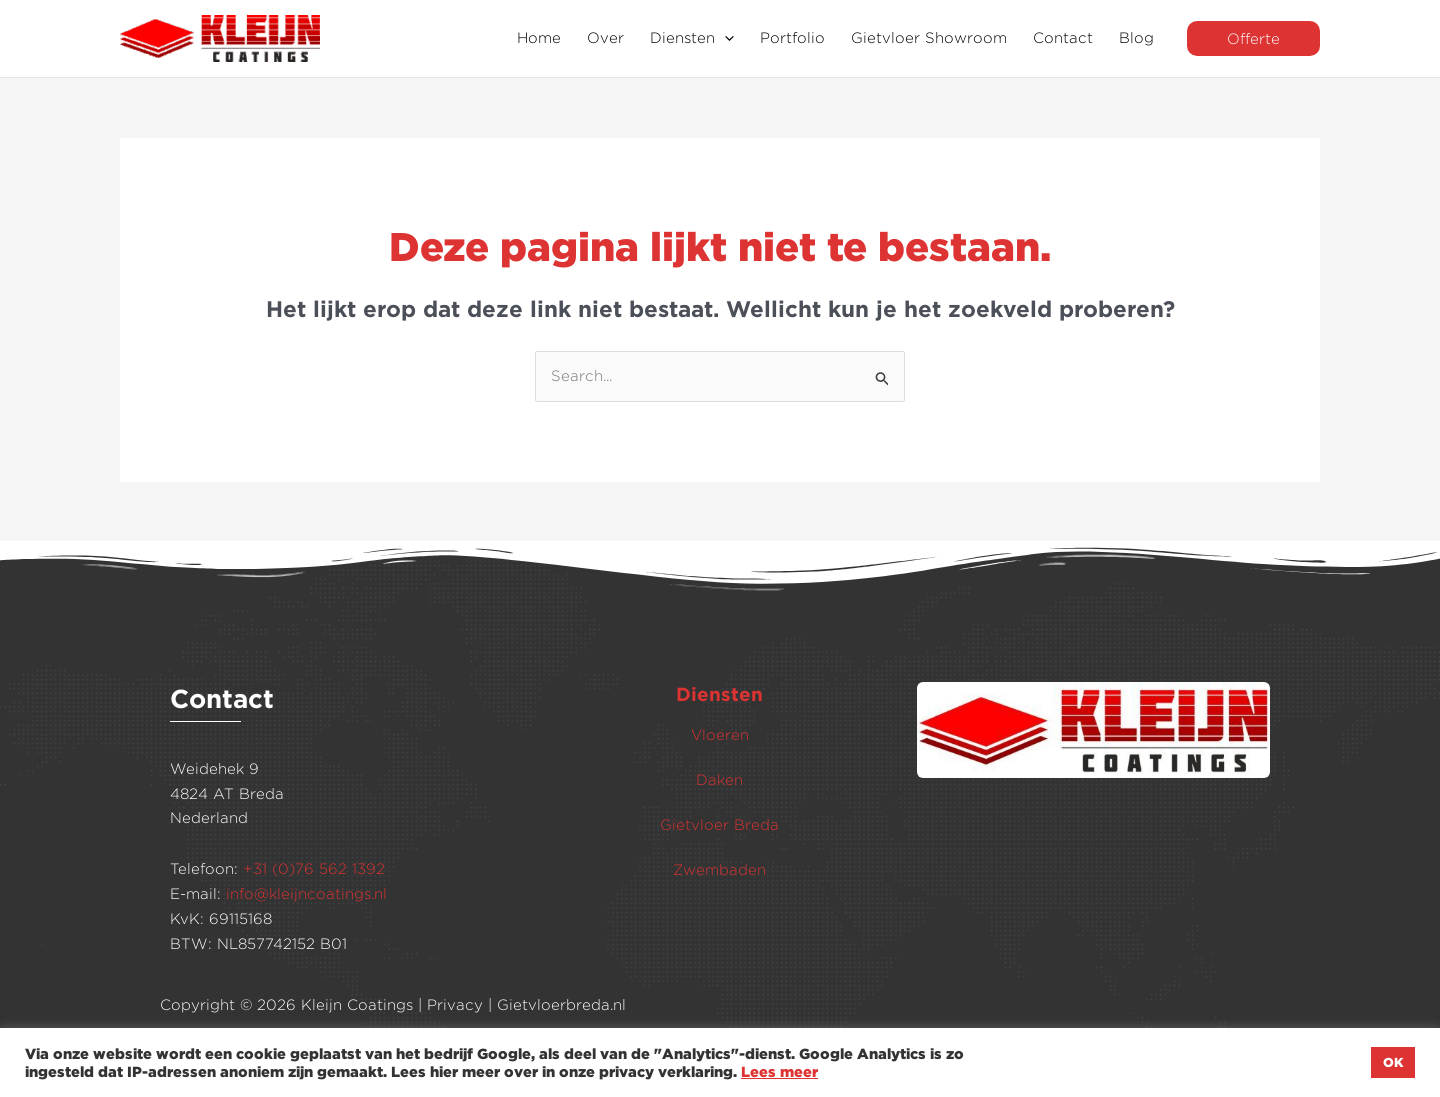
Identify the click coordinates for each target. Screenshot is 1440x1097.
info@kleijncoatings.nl (306, 893)
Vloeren (720, 734)
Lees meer (779, 1071)
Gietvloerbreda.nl (561, 1004)
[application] (724, 38)
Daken (719, 779)
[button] (1253, 38)
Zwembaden (719, 869)
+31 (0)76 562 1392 (314, 868)
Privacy (455, 1004)
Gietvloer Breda (719, 824)
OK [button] (1393, 1062)
